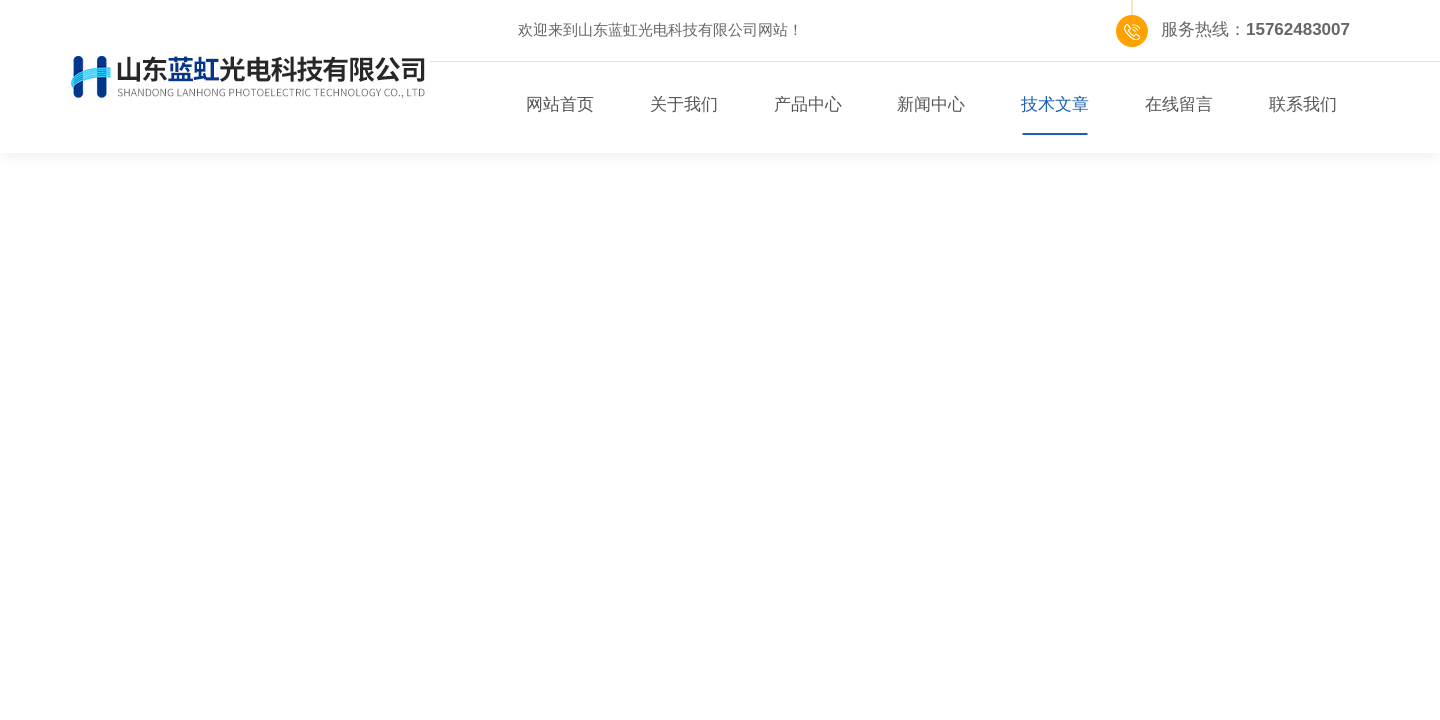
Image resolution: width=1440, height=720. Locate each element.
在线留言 (1179, 104)
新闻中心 (931, 104)
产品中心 (808, 104)
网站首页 (560, 104)
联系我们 (1303, 104)
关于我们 (684, 104)
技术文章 (1055, 104)
